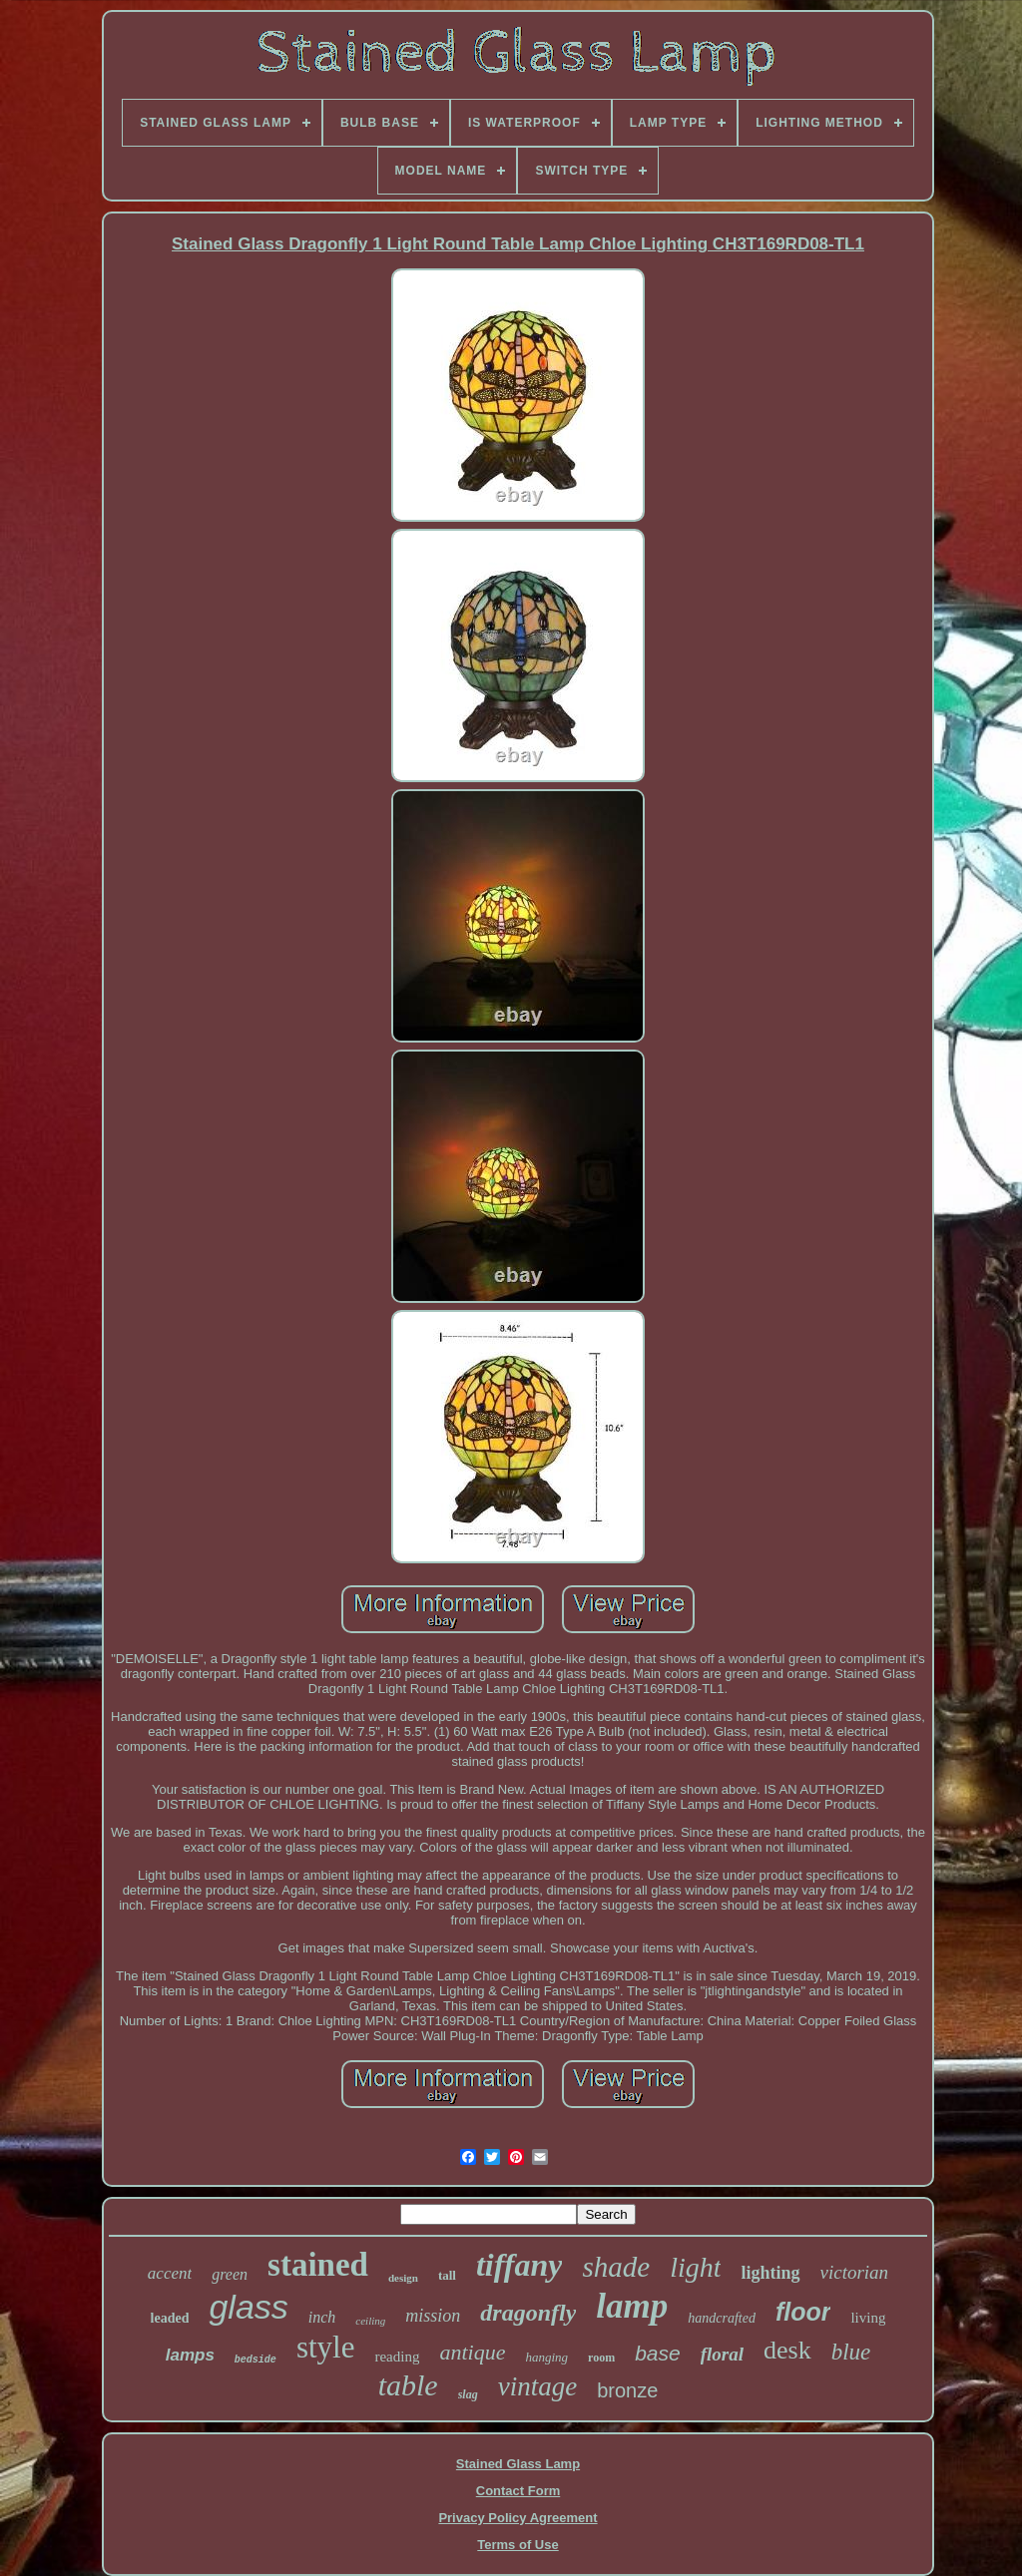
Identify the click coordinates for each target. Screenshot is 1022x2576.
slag (468, 2394)
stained (317, 2265)
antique (472, 2352)
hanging (546, 2357)
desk (787, 2350)
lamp (632, 2306)
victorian (854, 2272)
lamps (190, 2355)
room (601, 2357)
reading (396, 2356)
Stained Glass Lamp (518, 2463)
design (403, 2278)
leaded (170, 2318)
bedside (255, 2360)
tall (447, 2275)
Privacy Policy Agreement (517, 2517)
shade (616, 2267)
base (658, 2353)
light (695, 2267)
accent (170, 2273)
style (325, 2347)
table (408, 2384)
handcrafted (722, 2318)
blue (851, 2352)
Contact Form (518, 2490)
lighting (770, 2273)
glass (248, 2307)
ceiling (370, 2321)
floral (722, 2354)
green (230, 2274)
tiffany (519, 2265)
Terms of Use (517, 2544)
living (867, 2318)
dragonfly (528, 2313)
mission (432, 2316)
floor (803, 2312)
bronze (627, 2390)
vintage (537, 2386)
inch (322, 2317)
